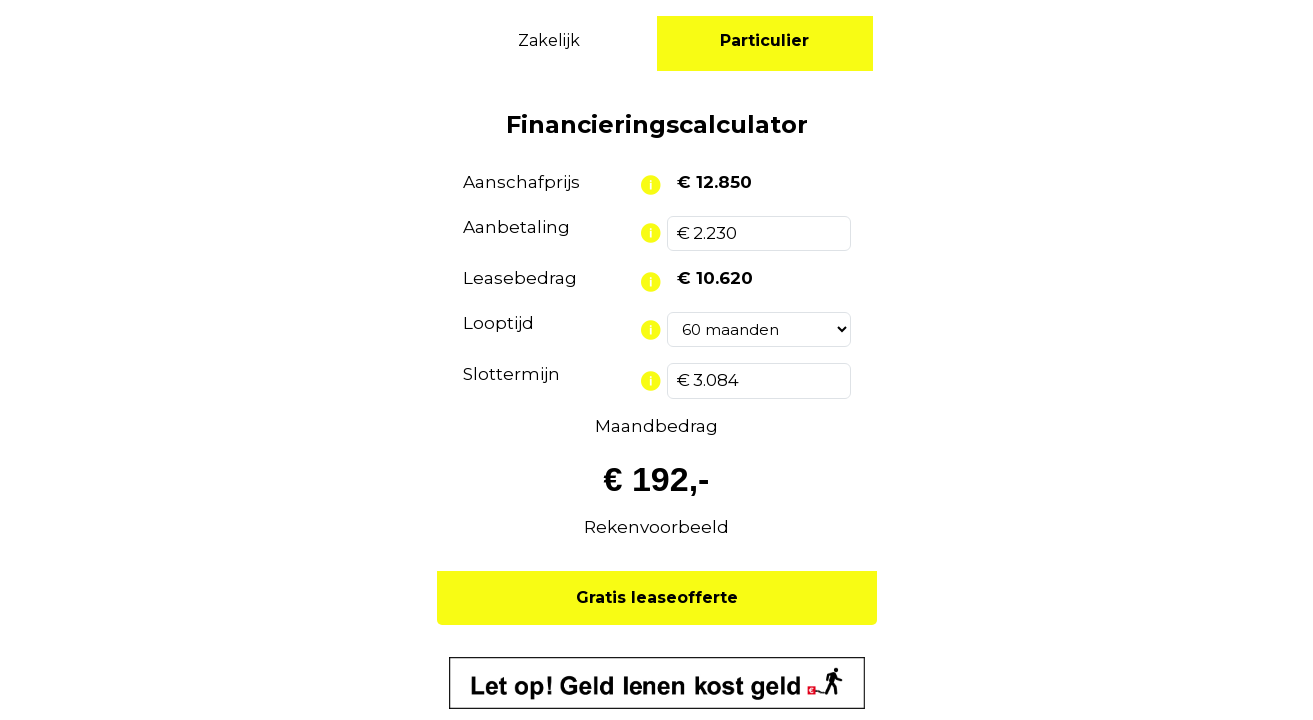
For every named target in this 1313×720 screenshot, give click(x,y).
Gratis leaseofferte (657, 597)
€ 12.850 (714, 182)
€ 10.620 (715, 278)
